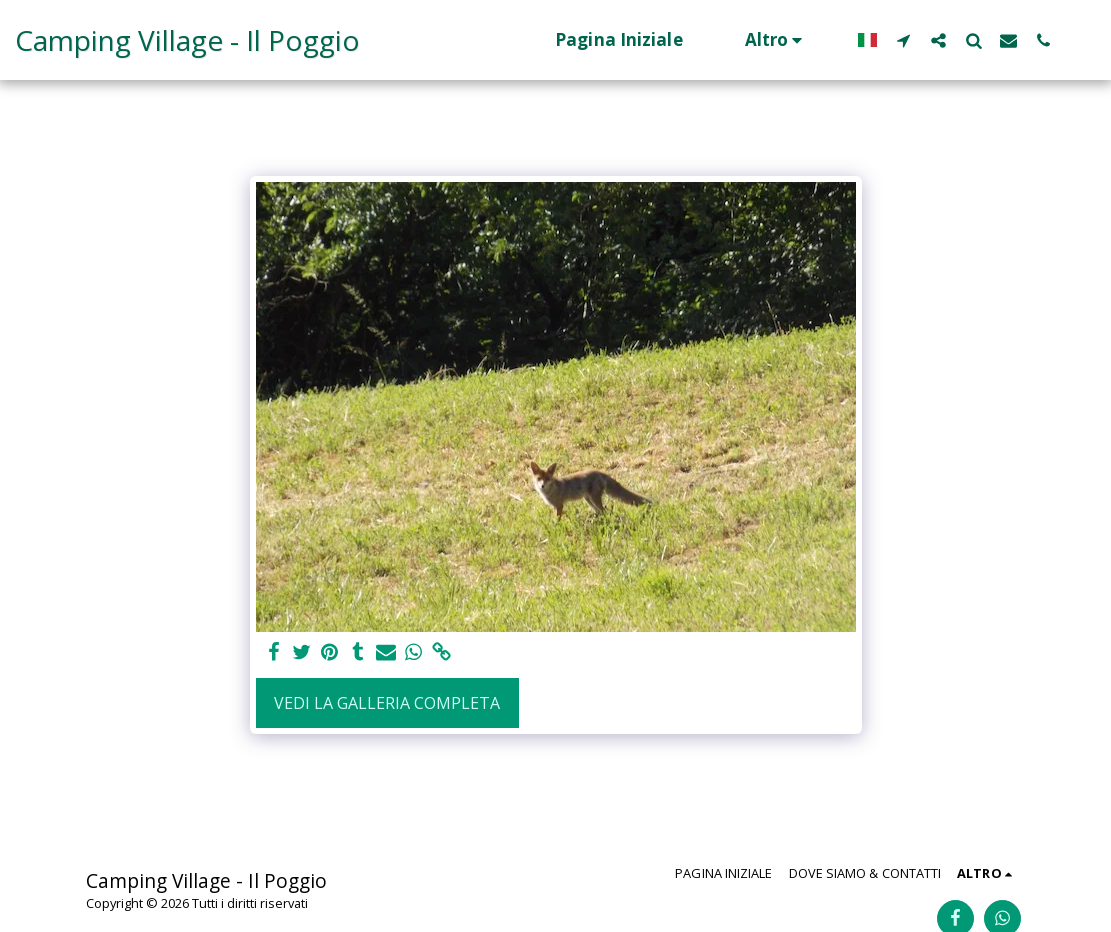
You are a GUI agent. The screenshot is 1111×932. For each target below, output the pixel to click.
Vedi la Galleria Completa (387, 703)
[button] (903, 40)
